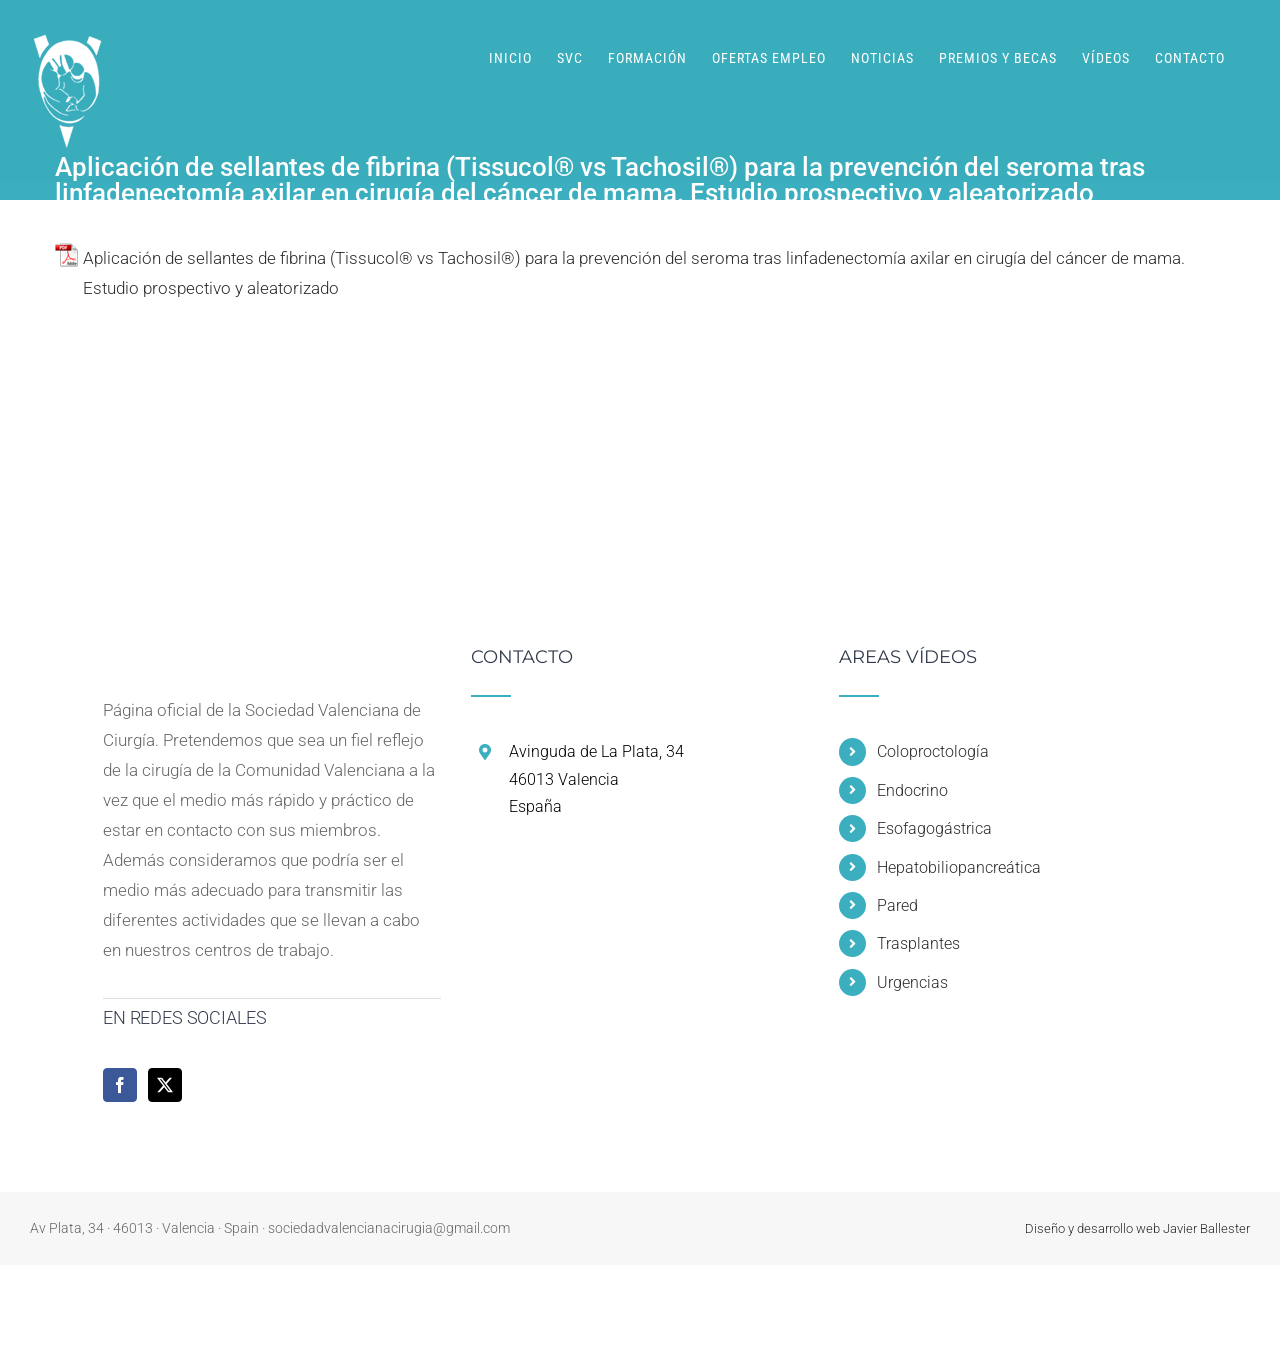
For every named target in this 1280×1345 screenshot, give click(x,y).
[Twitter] (165, 1085)
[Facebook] (120, 1085)
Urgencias (912, 982)
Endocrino (912, 790)
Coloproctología (933, 751)
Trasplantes (918, 943)
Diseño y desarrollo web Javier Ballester (1137, 1228)
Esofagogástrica (934, 828)
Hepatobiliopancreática (959, 867)
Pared (897, 905)
